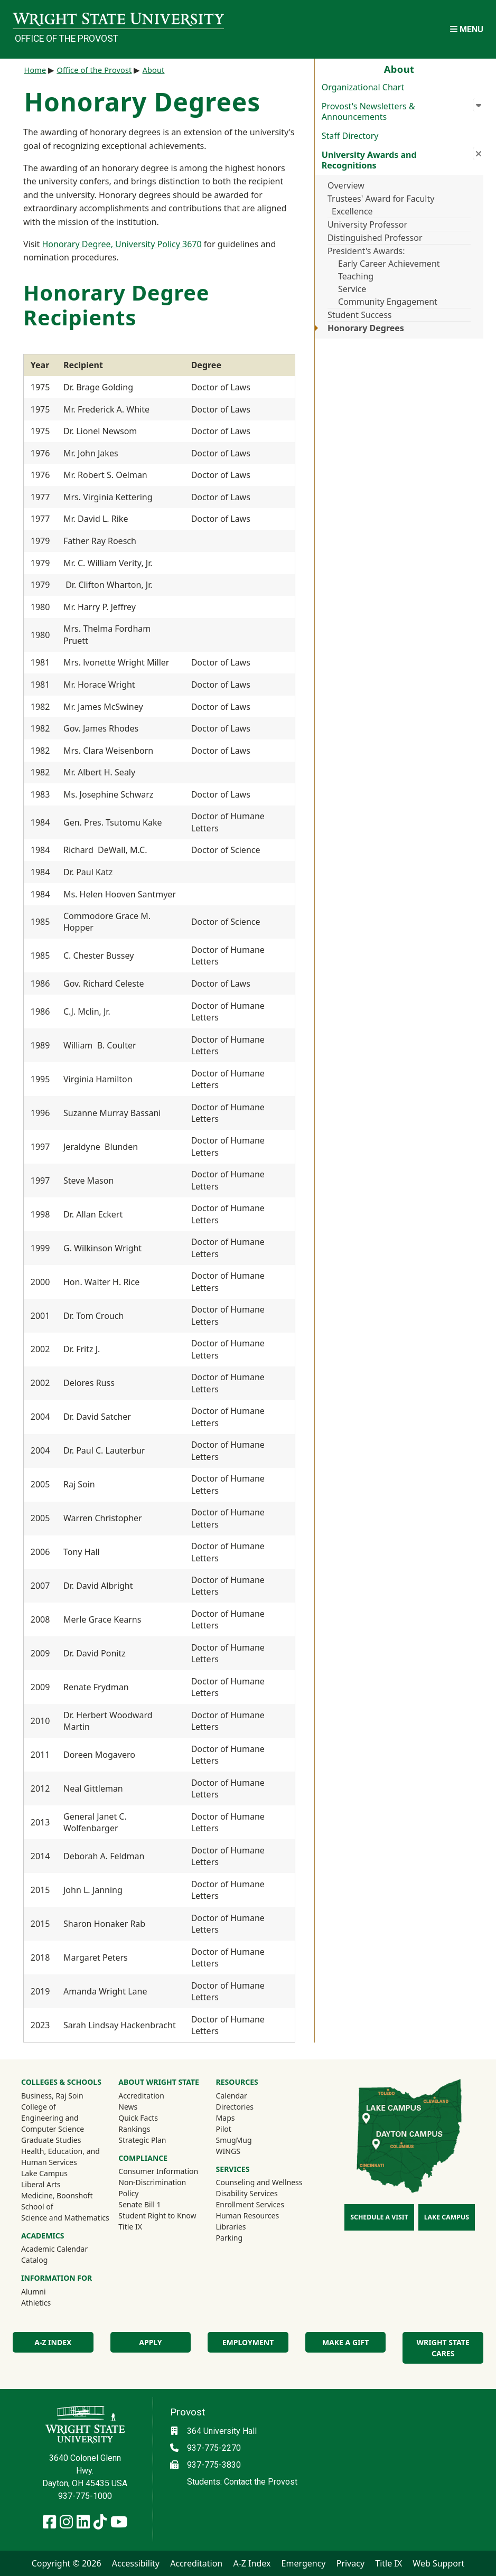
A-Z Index (52, 2342)
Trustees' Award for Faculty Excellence (380, 205)
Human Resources (247, 2215)
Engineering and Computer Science (52, 2123)
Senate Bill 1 (139, 2204)
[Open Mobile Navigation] (467, 29)
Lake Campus (44, 2173)
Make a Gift (345, 2342)
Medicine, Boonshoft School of (56, 2201)
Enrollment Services (250, 2204)
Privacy (350, 2563)
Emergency (304, 2563)
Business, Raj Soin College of (52, 2101)
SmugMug (248, 2139)
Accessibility (136, 2563)
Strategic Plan (142, 2140)
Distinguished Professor (375, 237)
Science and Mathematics (65, 2218)
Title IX (130, 2227)
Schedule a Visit (379, 2217)
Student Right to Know (157, 2215)
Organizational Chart (363, 87)
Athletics (50, 2302)
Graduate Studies (51, 2140)
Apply (150, 2342)
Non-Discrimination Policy (152, 2187)
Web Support (438, 2563)
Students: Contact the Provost (242, 2482)
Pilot (223, 2129)
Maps (225, 2118)
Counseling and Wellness (259, 2182)
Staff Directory (350, 136)
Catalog (34, 2260)
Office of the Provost (66, 38)
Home (35, 70)
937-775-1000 (85, 2496)
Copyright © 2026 (66, 2563)
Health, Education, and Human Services (60, 2156)
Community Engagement (387, 301)
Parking (229, 2238)
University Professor (367, 224)
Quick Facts (138, 2118)
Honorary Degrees (365, 328)
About (154, 70)
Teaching (355, 276)
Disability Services (247, 2193)
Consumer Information (158, 2171)
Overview (345, 185)
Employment (248, 2342)
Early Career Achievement (389, 263)
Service (352, 289)
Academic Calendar (54, 2249)
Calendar (231, 2096)
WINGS (228, 2151)
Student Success (359, 315)
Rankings (134, 2129)
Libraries (231, 2227)
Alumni (47, 2291)
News (127, 2107)
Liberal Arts (41, 2184)
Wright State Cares (443, 2347)
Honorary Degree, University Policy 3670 (121, 244)
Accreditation (141, 2096)
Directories (235, 2107)
